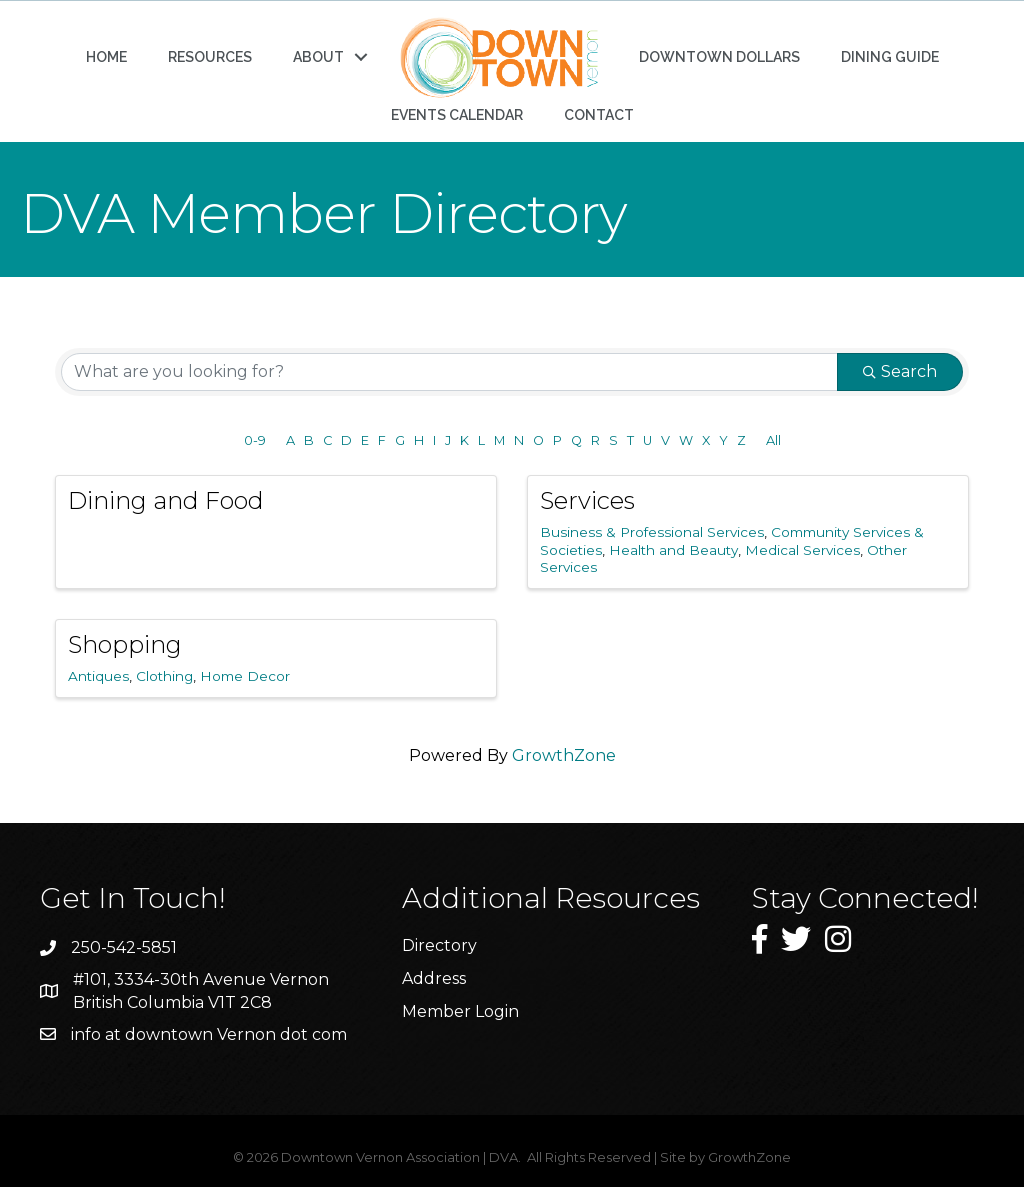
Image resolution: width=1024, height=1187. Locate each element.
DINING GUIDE (890, 57)
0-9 (255, 440)
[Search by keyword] (449, 372)
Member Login (460, 1011)
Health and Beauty (673, 550)
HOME (106, 57)
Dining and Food (166, 500)
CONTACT (599, 115)
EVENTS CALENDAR (457, 115)
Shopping (125, 644)
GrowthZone (564, 755)
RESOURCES (210, 57)
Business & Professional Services (652, 532)
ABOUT (318, 57)
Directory (439, 945)
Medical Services (802, 550)
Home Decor (245, 676)
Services (587, 500)
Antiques (98, 676)
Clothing (164, 676)
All (773, 440)
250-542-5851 (124, 947)
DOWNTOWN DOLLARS (719, 57)
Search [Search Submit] (900, 371)
